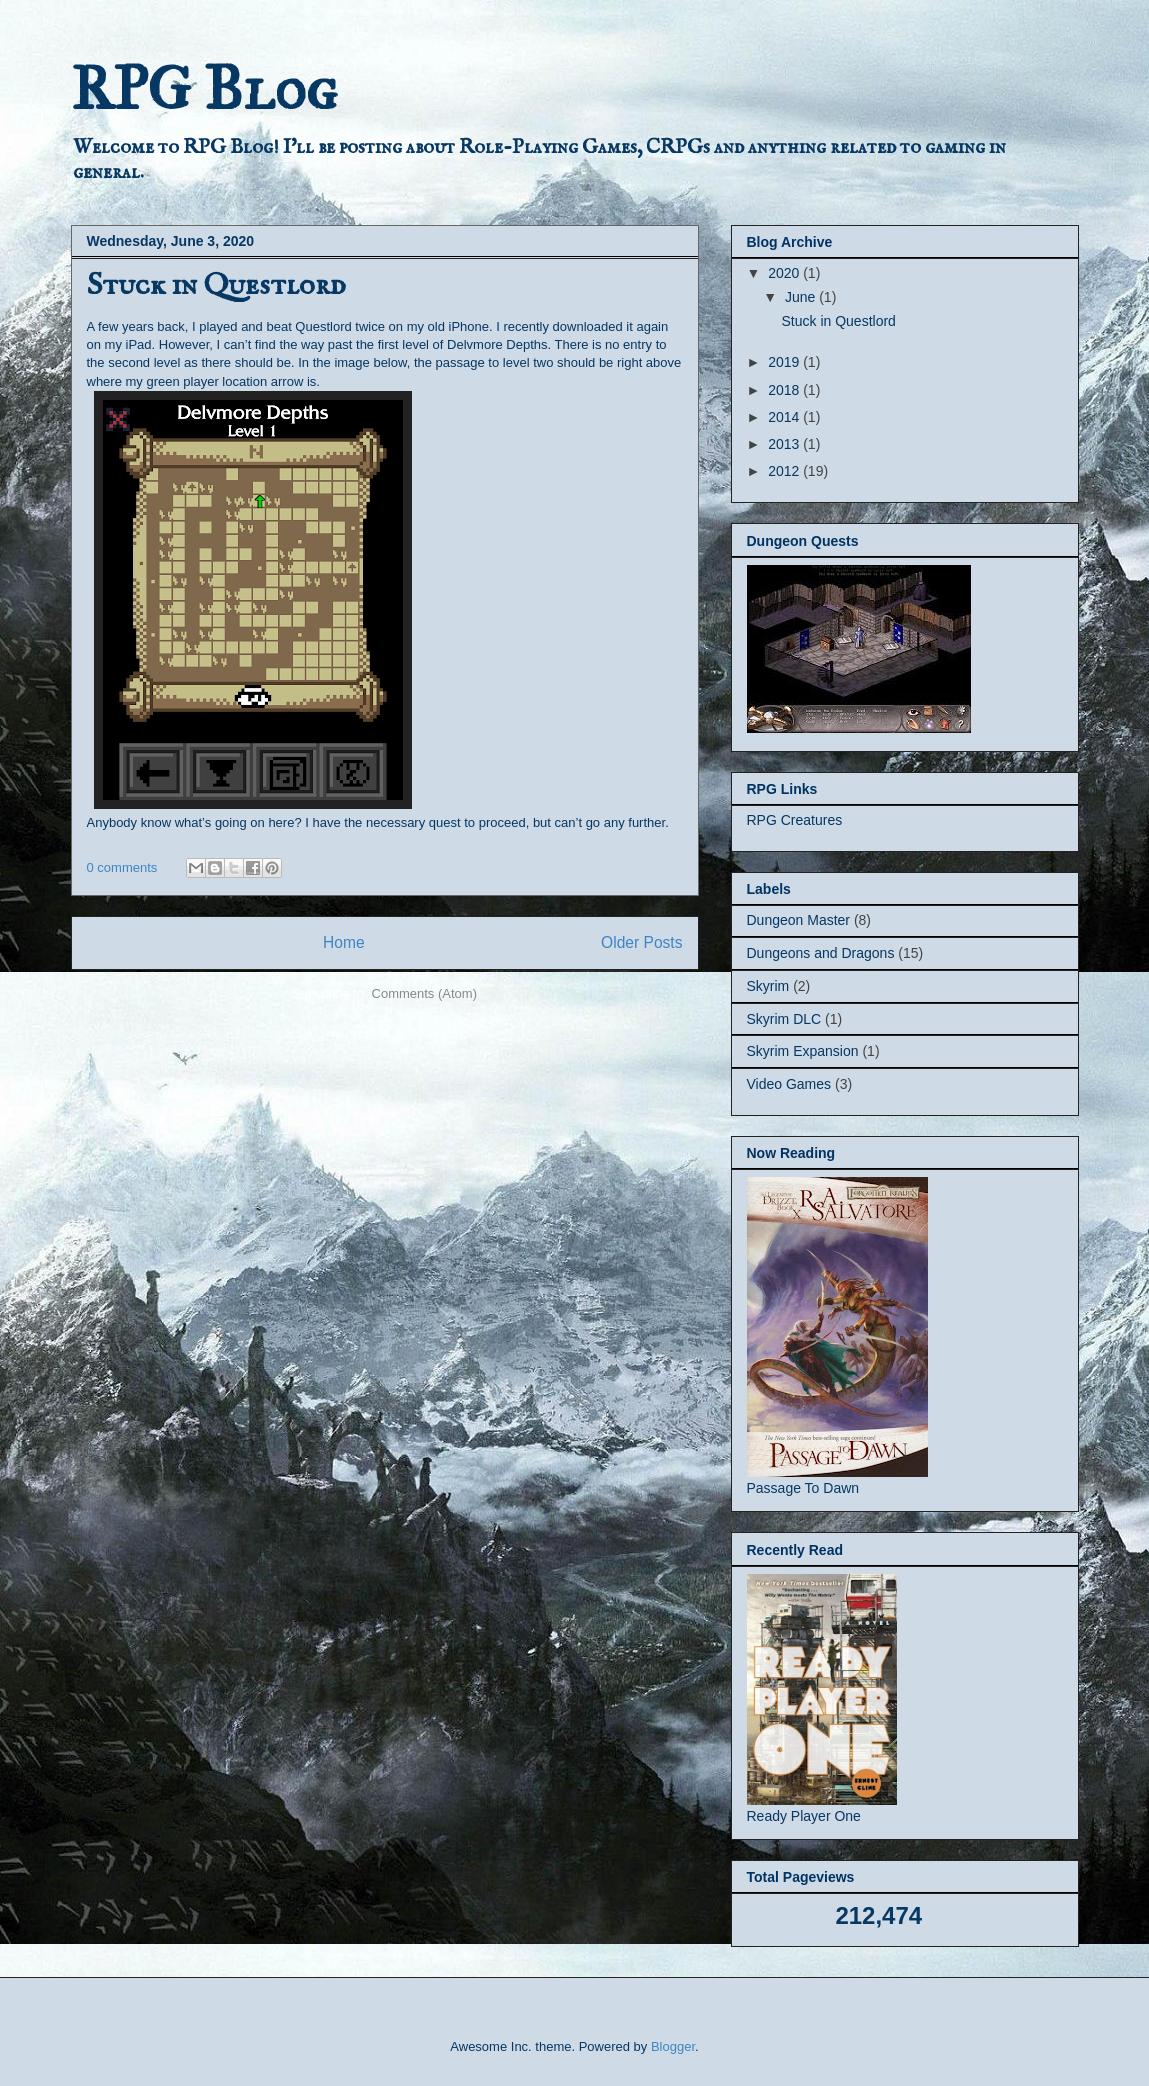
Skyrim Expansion (803, 1051)
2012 (785, 471)
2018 (785, 390)
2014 (785, 417)
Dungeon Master (799, 920)
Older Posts (641, 942)
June (802, 297)
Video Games (789, 1084)
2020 (785, 273)
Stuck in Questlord (216, 286)
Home (344, 942)
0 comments (122, 867)
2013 (785, 444)
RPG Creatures (795, 820)
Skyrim (768, 986)
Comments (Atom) (424, 993)
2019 (785, 362)
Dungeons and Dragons (821, 953)
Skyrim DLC (784, 1019)
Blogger (673, 2046)
